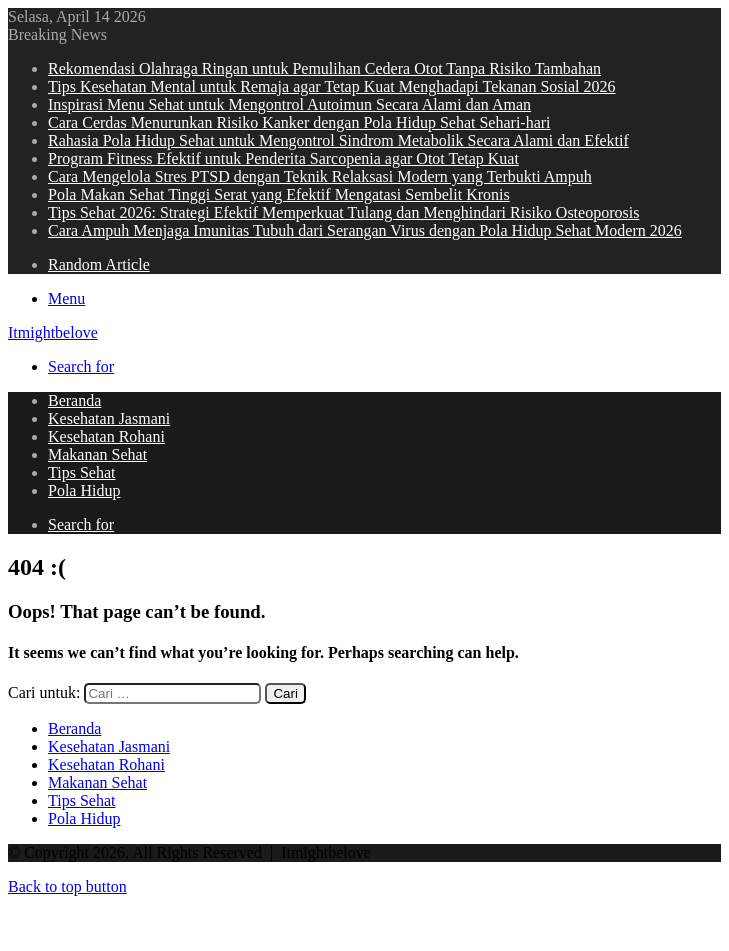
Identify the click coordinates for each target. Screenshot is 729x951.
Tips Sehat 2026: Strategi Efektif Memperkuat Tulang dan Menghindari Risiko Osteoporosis (343, 212)
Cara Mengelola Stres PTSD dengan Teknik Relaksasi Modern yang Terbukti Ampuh (320, 176)
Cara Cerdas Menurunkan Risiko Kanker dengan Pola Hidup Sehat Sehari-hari (299, 122)
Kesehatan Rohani (106, 436)
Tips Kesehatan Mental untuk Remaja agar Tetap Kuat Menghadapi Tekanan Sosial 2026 (332, 86)
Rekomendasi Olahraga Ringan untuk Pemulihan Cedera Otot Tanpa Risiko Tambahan (324, 68)
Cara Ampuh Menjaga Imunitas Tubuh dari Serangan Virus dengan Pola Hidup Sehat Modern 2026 (365, 230)
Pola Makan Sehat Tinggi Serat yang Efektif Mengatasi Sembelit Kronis (279, 194)
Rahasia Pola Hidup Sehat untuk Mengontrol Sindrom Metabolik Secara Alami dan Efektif (338, 140)
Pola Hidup (84, 490)
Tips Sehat (81, 472)
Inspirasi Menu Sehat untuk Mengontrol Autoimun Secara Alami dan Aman (289, 104)
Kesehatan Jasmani (109, 418)
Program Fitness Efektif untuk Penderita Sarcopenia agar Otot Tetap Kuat (283, 158)
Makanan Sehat (97, 454)
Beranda (74, 400)
